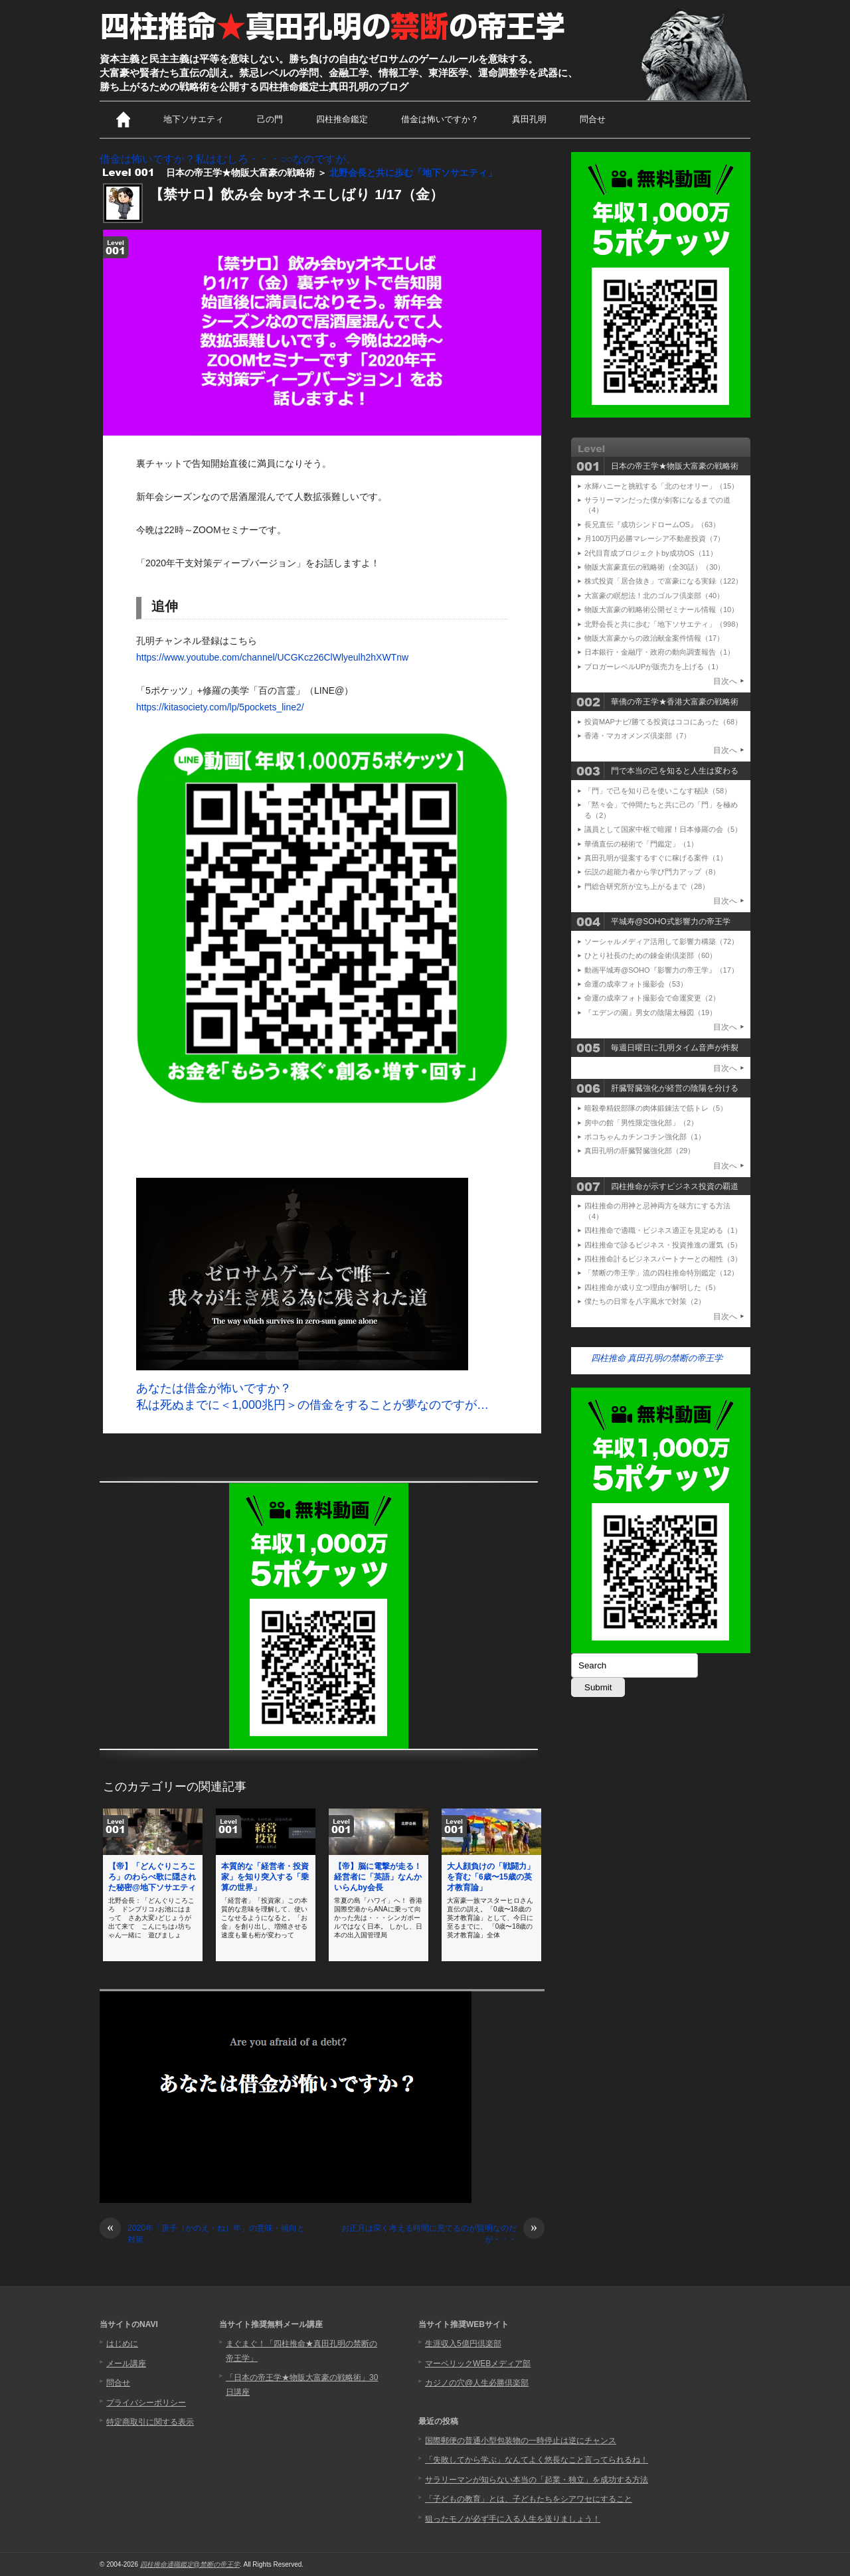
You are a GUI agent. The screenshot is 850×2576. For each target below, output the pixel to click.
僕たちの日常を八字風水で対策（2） (644, 1301)
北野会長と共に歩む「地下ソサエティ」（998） (663, 624)
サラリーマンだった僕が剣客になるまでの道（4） (657, 505)
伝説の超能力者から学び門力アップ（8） (652, 872)
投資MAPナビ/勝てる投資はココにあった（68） (663, 722)
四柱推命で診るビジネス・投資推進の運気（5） (663, 1245)
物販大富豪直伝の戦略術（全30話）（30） (654, 567)
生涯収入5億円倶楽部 (463, 2343)
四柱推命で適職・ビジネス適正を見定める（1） (663, 1230)
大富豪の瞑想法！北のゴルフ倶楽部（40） (654, 596)
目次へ (725, 681)
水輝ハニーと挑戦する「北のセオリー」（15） (661, 486)
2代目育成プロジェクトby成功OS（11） (650, 553)
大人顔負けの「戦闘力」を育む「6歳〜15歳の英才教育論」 (491, 1877)
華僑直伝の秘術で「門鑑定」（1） (641, 844)
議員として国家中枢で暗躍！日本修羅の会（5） (663, 829)
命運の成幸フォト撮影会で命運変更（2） (652, 998)
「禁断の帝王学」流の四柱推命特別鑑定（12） (661, 1273)
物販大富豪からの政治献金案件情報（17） (654, 638)
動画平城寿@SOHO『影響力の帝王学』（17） (661, 970)
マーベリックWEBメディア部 (478, 2363)
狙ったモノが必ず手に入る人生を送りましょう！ (512, 2519)
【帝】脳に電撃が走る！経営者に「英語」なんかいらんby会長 (378, 1877)
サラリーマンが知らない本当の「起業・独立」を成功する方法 (536, 2479)
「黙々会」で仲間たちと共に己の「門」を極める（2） (661, 810)
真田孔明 (529, 119)
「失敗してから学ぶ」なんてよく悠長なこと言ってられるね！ (536, 2459)
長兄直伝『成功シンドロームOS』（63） (652, 524)
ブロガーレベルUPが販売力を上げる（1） (653, 667)
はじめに (122, 2343)
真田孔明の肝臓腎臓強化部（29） (639, 1151)
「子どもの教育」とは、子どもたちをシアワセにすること (528, 2499)
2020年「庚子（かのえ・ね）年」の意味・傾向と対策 (202, 2233)
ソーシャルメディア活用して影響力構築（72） (661, 941)
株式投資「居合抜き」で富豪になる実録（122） (663, 581)
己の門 (270, 119)
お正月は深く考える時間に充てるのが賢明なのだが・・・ (443, 2233)
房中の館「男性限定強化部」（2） (641, 1123)
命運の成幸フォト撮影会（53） (635, 984)
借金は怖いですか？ (440, 119)
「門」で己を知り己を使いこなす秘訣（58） (657, 791)
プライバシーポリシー (146, 2402)
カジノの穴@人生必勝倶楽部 (477, 2382)
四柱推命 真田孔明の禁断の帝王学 (656, 1358)
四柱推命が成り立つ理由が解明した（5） (652, 1287)
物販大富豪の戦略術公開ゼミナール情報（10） (661, 609)
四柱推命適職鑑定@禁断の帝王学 (190, 2564)
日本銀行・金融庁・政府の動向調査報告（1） (659, 652)
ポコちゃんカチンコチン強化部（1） (644, 1137)
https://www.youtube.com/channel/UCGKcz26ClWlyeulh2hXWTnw (272, 657)
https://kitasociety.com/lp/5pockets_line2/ (220, 707)
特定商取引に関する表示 (150, 2422)
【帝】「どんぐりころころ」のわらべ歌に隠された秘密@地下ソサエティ (152, 1877)
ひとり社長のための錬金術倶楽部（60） (650, 955)
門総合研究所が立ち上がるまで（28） (646, 886)
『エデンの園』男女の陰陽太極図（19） (650, 1012)
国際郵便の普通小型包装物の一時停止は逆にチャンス (520, 2440)
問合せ (593, 119)
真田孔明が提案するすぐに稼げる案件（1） (655, 858)
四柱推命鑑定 (342, 119)
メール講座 (126, 2363)
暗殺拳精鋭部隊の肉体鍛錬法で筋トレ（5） (655, 1108)
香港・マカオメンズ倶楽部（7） (637, 736)
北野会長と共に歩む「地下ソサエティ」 (413, 172)
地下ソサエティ (193, 119)
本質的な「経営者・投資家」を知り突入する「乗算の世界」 (265, 1877)
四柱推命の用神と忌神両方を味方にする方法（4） (657, 1211)
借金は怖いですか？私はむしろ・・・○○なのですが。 (228, 159)
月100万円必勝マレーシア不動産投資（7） (654, 538)
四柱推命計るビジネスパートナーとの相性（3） (663, 1259)
